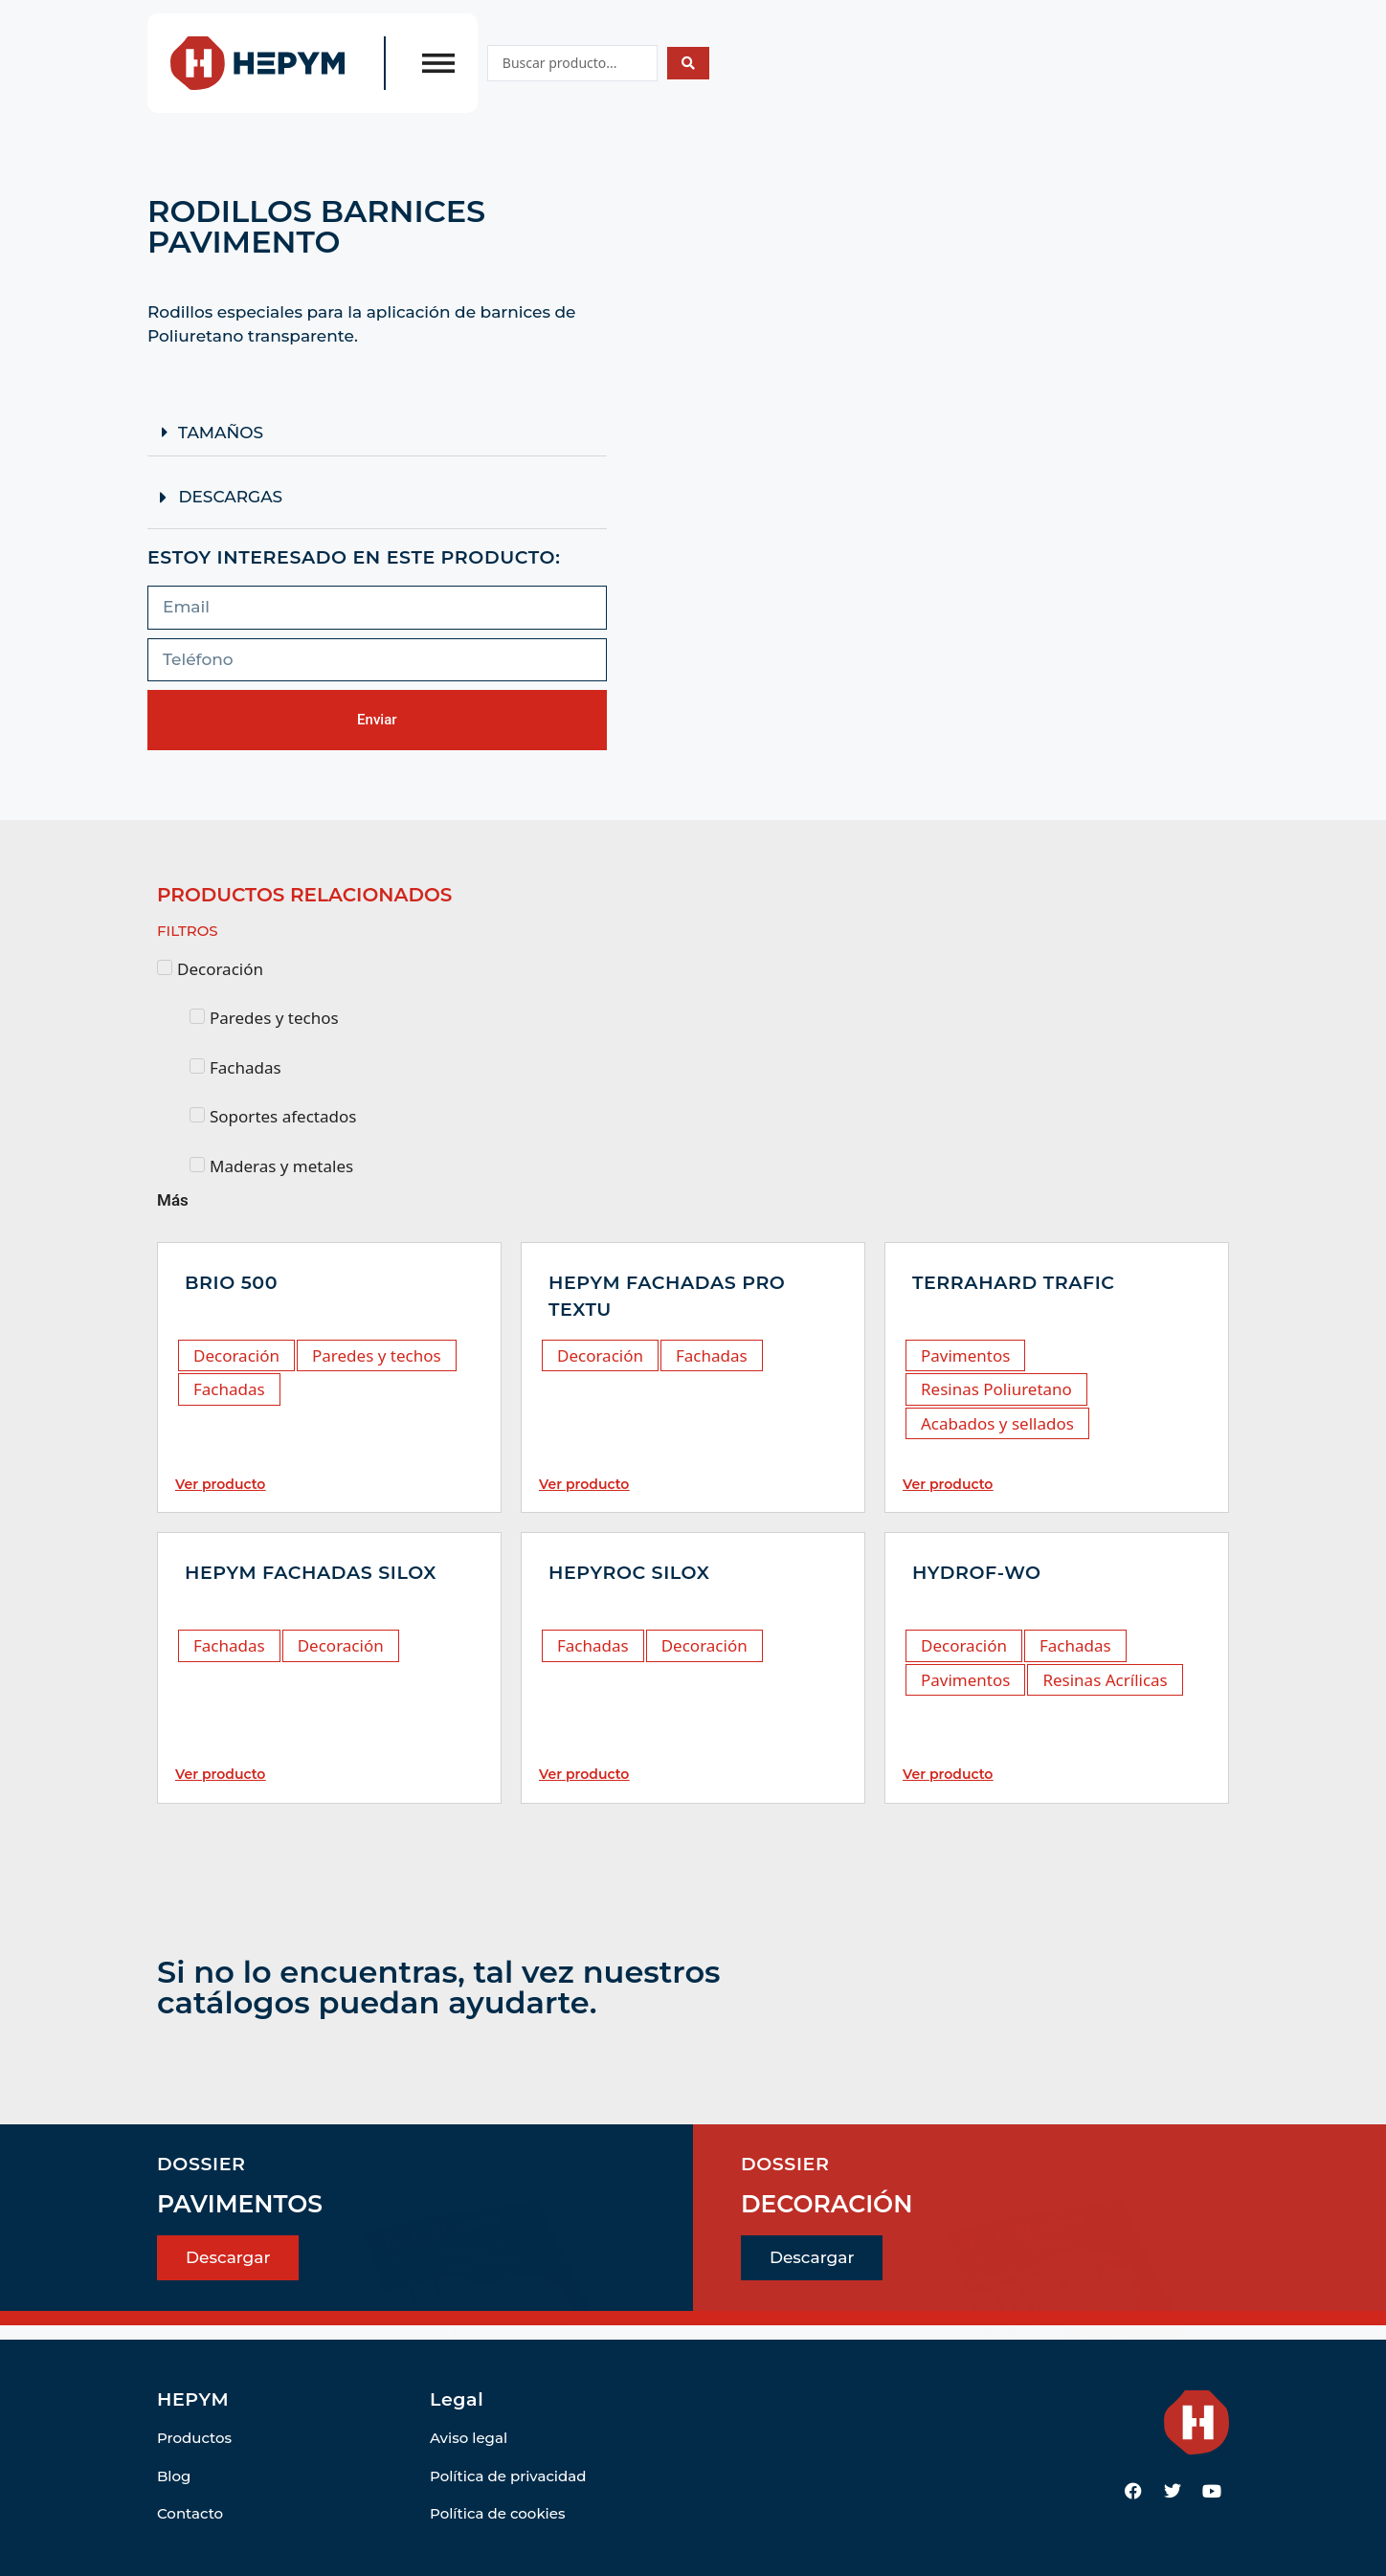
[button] (377, 433)
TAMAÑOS (220, 432)
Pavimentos (965, 1355)
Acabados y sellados (997, 1423)
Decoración (236, 1355)
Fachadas (229, 1389)
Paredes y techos (376, 1355)
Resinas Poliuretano (996, 1389)
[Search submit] (688, 63)
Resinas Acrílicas (1104, 1680)
